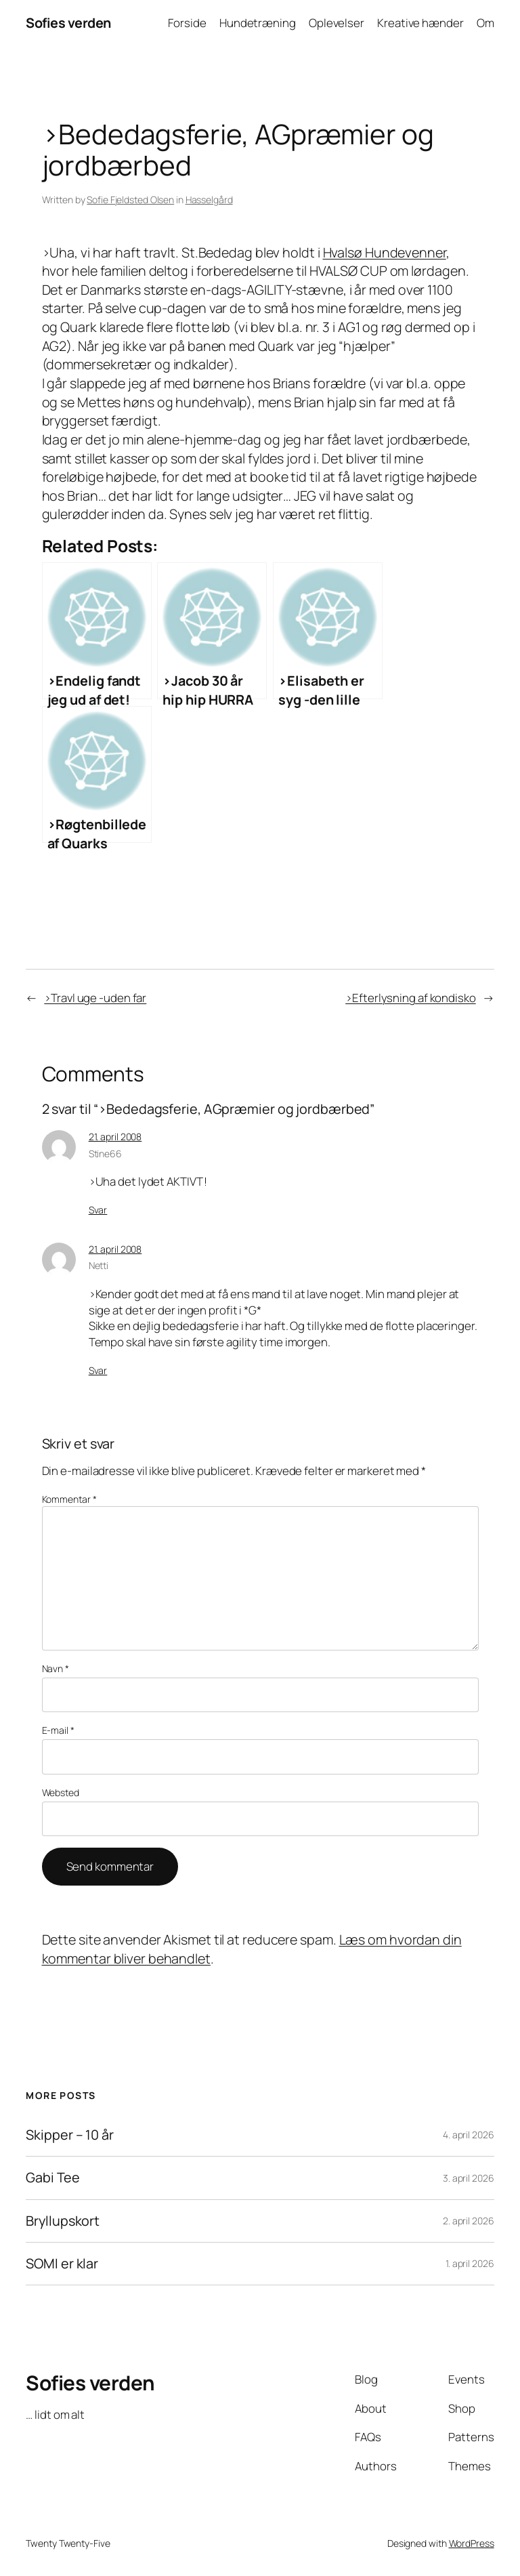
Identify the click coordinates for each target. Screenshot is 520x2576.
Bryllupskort (63, 2221)
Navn (55, 1668)
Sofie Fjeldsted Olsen (130, 199)
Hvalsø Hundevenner (384, 252)
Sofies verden (68, 23)
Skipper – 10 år (70, 2134)
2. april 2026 (468, 2220)
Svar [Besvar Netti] (98, 1370)
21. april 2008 (115, 1136)
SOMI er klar (62, 2263)
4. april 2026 (468, 2134)
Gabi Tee (52, 2177)
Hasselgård (209, 199)
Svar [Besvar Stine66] (98, 1209)
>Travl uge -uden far (95, 997)
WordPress (471, 2543)
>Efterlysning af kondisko (410, 997)
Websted (60, 1792)
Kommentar (69, 1499)
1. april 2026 (470, 2263)
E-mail (58, 1730)
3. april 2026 (468, 2178)
